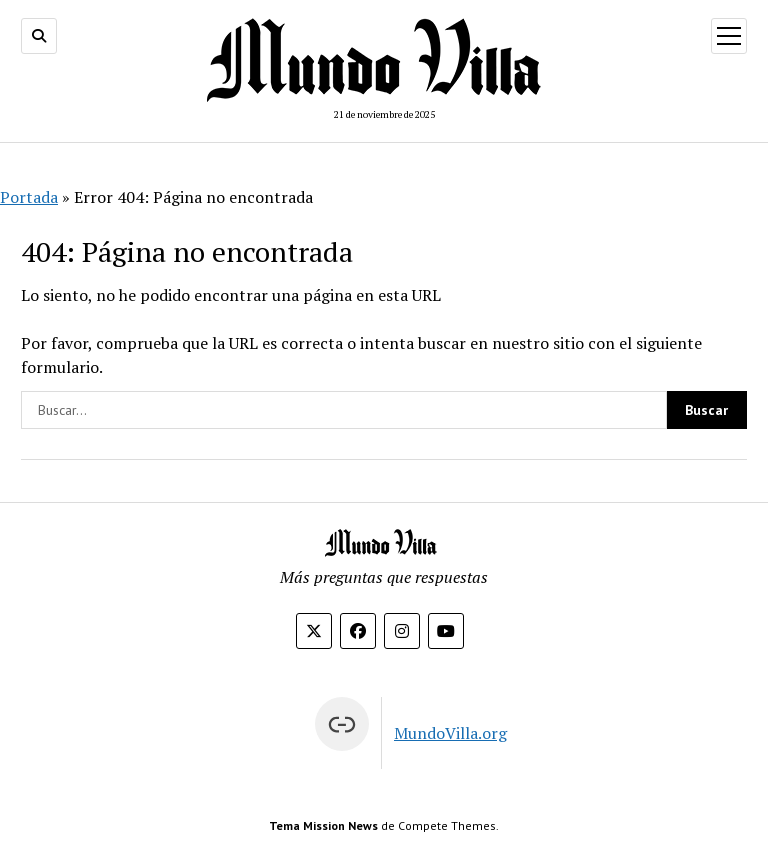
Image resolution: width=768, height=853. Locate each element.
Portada (29, 197)
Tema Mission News (323, 825)
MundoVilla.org (450, 733)
